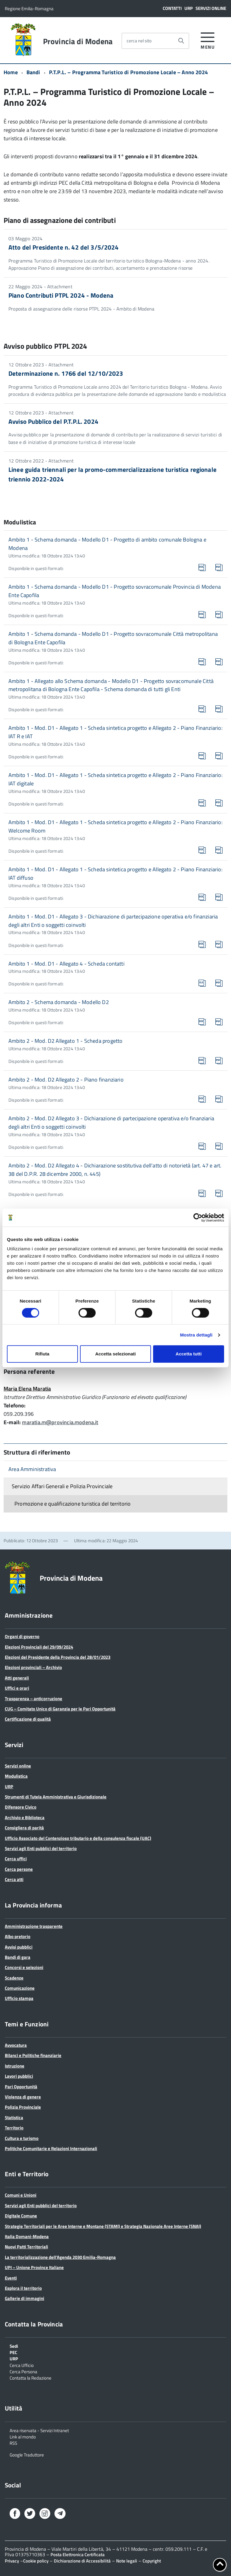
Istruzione (14, 2065)
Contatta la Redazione (30, 2377)
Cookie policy (35, 2560)
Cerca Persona (23, 2371)
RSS (13, 2443)
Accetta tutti (189, 1353)
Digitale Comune (21, 2215)
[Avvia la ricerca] (181, 40)
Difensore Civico (20, 1807)
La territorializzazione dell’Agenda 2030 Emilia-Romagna (60, 2257)
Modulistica (16, 1776)
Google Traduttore (27, 2454)
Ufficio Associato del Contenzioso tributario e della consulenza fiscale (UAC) (78, 1838)
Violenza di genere (23, 2096)
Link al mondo (23, 2436)
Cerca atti (14, 1879)
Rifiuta (42, 1353)
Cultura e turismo (21, 2138)
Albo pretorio (17, 1936)
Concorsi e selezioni (24, 1967)
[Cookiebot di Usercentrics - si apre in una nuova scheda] (197, 1217)
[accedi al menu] (208, 39)
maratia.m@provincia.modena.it (60, 1422)
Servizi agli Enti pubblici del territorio (41, 1848)
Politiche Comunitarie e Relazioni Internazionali (51, 2148)
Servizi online (211, 8)
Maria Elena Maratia (27, 1389)
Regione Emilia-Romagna (29, 8)
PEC (13, 2352)
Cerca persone (19, 1869)
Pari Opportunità (21, 2086)
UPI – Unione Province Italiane (34, 2267)
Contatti (172, 8)
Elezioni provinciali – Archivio (33, 1667)
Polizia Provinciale (23, 2107)
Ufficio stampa (19, 1998)
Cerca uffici (16, 1858)
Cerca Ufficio (22, 2365)
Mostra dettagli (196, 1334)
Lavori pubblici (19, 2076)
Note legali (126, 2560)
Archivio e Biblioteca (25, 1817)
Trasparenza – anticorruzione (33, 1698)
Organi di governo (22, 1636)
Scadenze (14, 1977)
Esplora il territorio (23, 2288)
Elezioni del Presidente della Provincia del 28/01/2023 (57, 1657)
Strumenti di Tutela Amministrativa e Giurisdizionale (55, 1796)
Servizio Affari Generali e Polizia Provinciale (62, 1486)
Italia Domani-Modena (27, 2236)
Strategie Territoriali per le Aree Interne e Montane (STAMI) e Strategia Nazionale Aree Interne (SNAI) (103, 2226)
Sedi (14, 2346)
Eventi (11, 2277)
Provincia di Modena (77, 41)
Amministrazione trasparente (34, 1926)
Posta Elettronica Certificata (78, 2554)
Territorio (14, 2127)
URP (188, 8)
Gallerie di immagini (24, 2298)
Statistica (14, 2117)
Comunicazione (20, 1988)
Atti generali (17, 1677)
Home (11, 72)
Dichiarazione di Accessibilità (82, 2560)
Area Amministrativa (32, 1469)
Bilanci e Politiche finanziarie (33, 2055)
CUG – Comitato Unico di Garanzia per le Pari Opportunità (60, 1708)
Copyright (152, 2560)
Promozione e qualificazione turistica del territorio (72, 1504)
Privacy (12, 2560)
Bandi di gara (17, 1957)
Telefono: (15, 1405)
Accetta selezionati (115, 1353)
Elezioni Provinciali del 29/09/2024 (39, 1646)
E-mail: (12, 1422)
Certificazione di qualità (28, 1719)
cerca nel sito (139, 40)
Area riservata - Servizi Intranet (39, 2430)
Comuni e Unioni (20, 2195)
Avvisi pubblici (18, 1946)
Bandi (33, 72)
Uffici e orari (17, 1688)
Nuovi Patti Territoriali (26, 2246)
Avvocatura (16, 2045)
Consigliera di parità (24, 1827)
